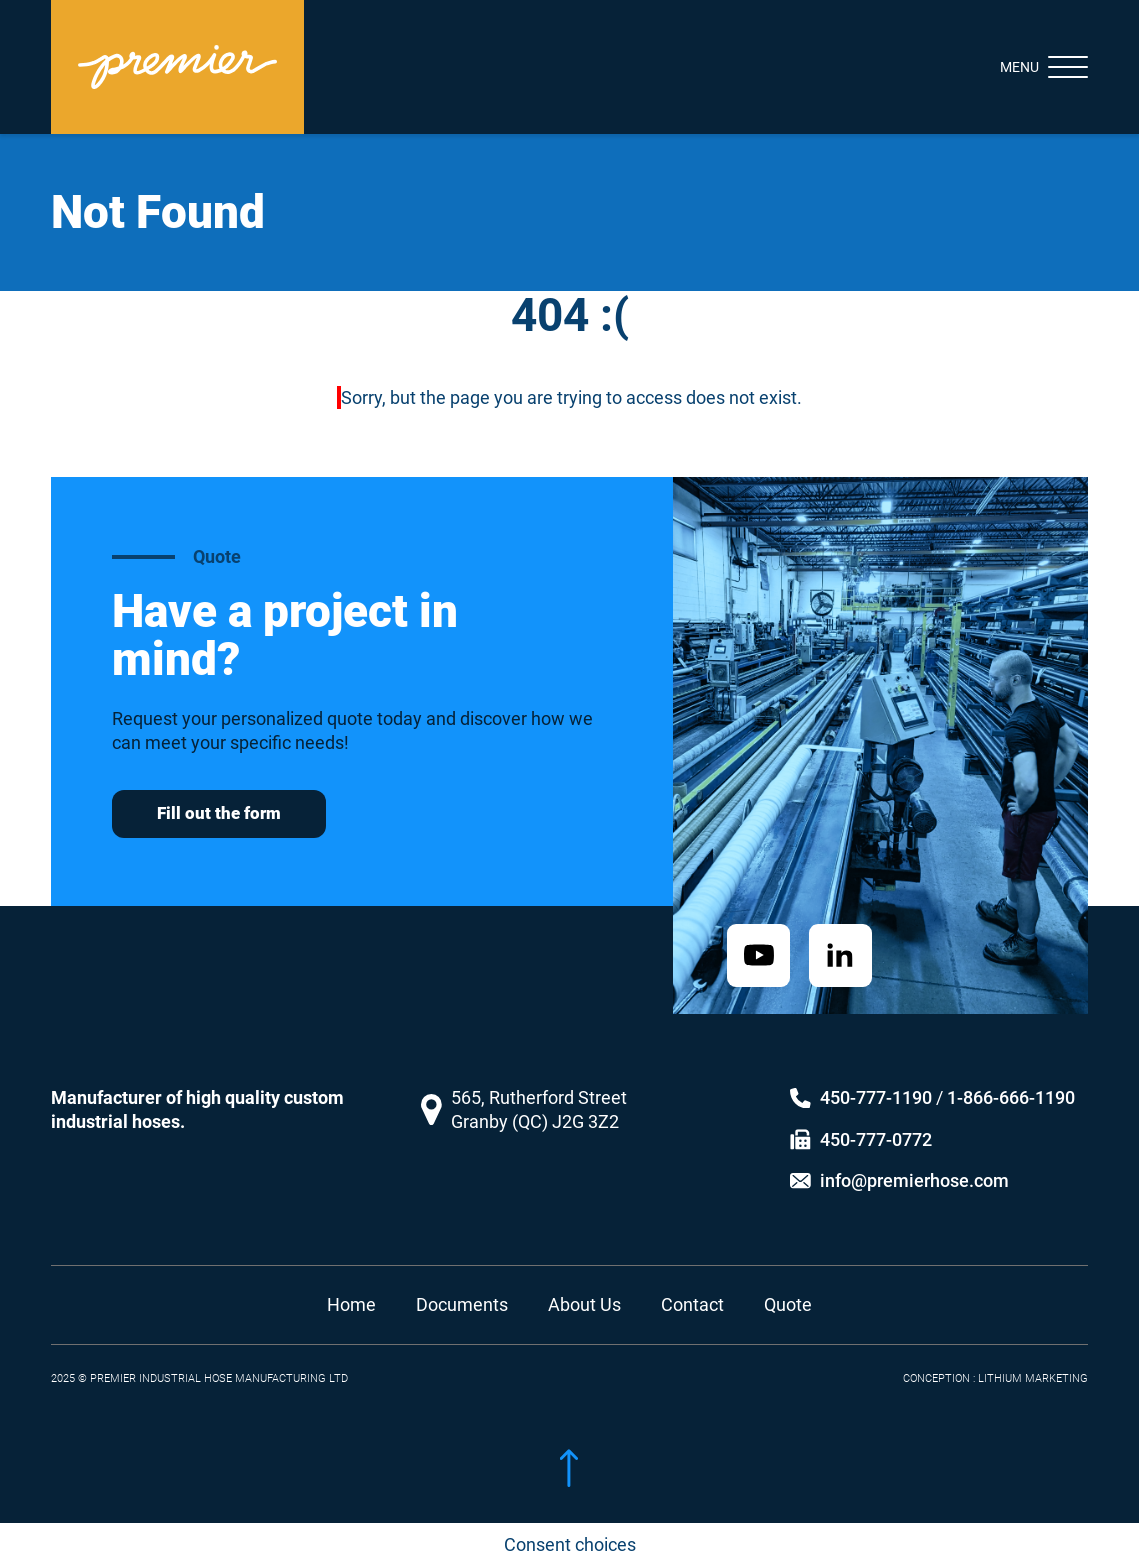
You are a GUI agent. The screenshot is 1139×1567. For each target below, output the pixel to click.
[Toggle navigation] (1026, 67)
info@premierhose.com (914, 1162)
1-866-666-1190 (1011, 1079)
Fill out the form (219, 813)
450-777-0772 (876, 1120)
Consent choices (570, 1544)
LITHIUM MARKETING (1033, 1359)
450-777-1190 (876, 1079)
